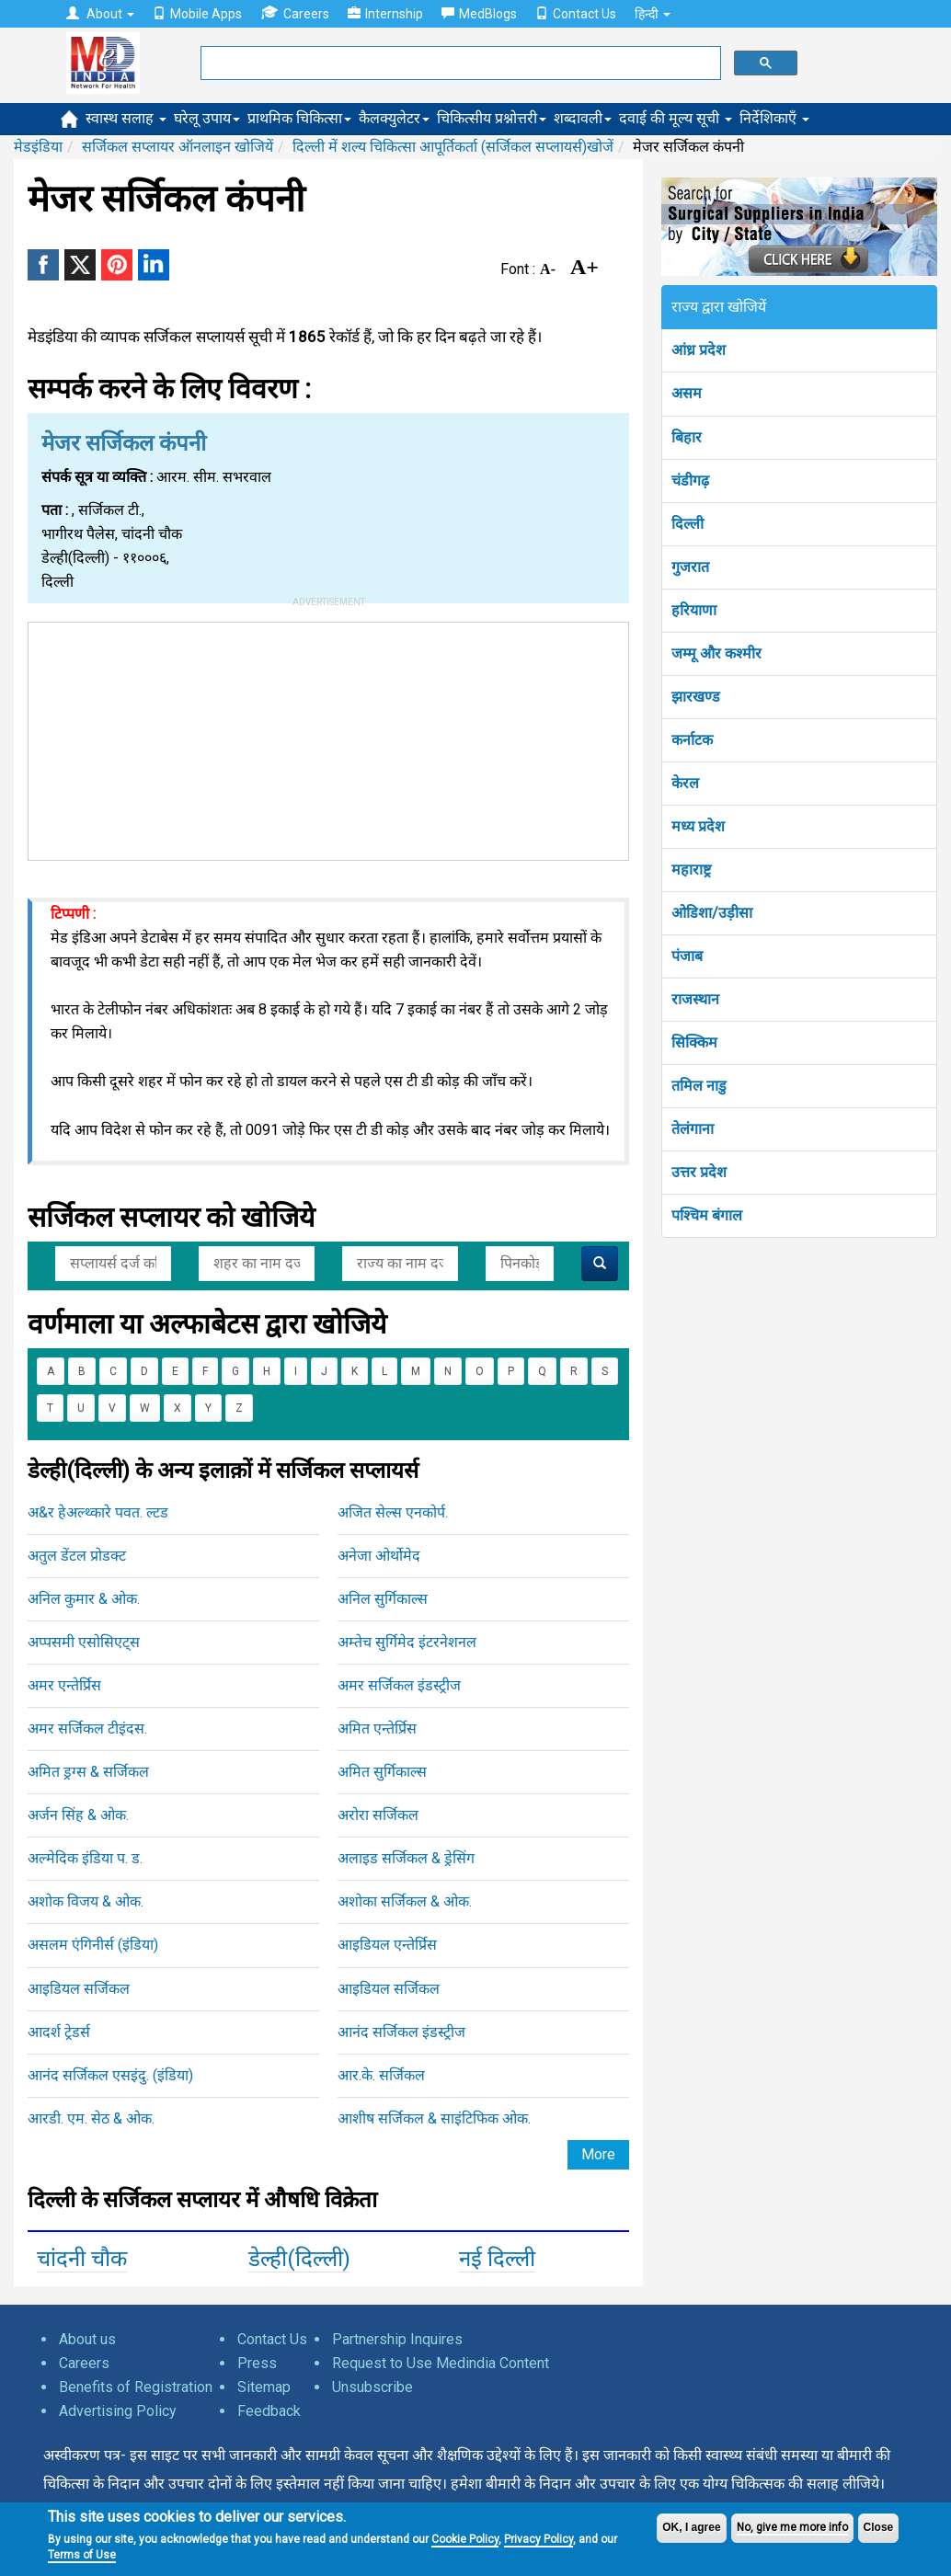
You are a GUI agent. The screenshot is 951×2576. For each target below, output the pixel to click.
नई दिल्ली (497, 2259)
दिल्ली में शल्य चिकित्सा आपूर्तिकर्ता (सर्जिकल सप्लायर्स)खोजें (452, 146)
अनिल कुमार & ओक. (84, 1599)
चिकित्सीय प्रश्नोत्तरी (491, 118)
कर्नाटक (692, 740)
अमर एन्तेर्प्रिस (64, 1685)
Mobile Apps (197, 13)
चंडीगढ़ (690, 480)
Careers (294, 13)
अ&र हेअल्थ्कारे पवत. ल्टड (98, 1512)
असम (686, 393)
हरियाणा (693, 610)
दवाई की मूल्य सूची (675, 118)
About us (87, 2339)
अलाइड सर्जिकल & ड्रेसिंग (406, 1858)
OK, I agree (691, 2527)
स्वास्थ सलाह (126, 118)
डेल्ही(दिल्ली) (299, 2259)
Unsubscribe (372, 2387)
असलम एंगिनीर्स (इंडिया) (93, 1944)
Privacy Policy (538, 2539)
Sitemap (264, 2387)
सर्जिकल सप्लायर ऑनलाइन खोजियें (177, 146)
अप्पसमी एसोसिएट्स (84, 1642)
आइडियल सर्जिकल (79, 1989)
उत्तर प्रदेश (699, 1172)
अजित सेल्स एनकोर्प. (393, 1512)
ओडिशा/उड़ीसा (711, 913)
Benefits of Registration (135, 2387)
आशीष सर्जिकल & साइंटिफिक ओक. (434, 2118)
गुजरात (690, 567)
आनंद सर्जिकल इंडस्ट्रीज (401, 2032)
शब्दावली (583, 118)
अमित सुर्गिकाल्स (382, 1771)
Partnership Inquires (397, 2339)
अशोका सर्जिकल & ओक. (405, 1901)
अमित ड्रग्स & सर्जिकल (88, 1771)
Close (879, 2527)
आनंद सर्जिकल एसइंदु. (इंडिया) (110, 2075)
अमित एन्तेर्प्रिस (377, 1728)
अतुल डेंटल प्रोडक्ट (77, 1555)
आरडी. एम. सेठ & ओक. (91, 2118)
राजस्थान (695, 999)
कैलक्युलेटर (394, 118)
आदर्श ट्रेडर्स (59, 2032)
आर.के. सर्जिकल (381, 2075)
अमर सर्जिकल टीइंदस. (87, 1728)
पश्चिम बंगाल (706, 1215)
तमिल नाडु (699, 1085)
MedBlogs (479, 13)
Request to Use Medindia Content (440, 2363)
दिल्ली (687, 523)
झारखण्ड (695, 696)
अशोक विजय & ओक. (85, 1901)
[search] (459, 63)
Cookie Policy (464, 2539)
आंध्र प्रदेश (698, 350)
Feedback (269, 2411)
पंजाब (687, 956)
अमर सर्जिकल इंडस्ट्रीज (399, 1685)
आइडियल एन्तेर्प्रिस (387, 1944)
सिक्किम (694, 1042)
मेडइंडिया (38, 146)
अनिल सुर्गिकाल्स (383, 1599)
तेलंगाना (692, 1129)
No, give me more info (792, 2527)
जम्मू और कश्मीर (716, 653)
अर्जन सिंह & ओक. (78, 1815)
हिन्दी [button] (652, 13)
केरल (685, 783)
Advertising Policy (118, 2411)
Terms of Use (82, 2554)
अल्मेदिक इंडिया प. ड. (85, 1858)
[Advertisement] (328, 738)
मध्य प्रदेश (698, 826)
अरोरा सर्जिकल (378, 1815)
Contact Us (575, 13)
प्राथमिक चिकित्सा (299, 118)
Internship (385, 13)
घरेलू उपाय (207, 118)
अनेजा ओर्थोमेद (379, 1555)
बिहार (686, 437)
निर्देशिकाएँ (774, 118)
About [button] (100, 13)
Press (257, 2363)
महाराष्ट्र (691, 869)
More (598, 2154)
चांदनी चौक (82, 2259)
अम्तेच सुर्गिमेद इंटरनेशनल (407, 1642)
